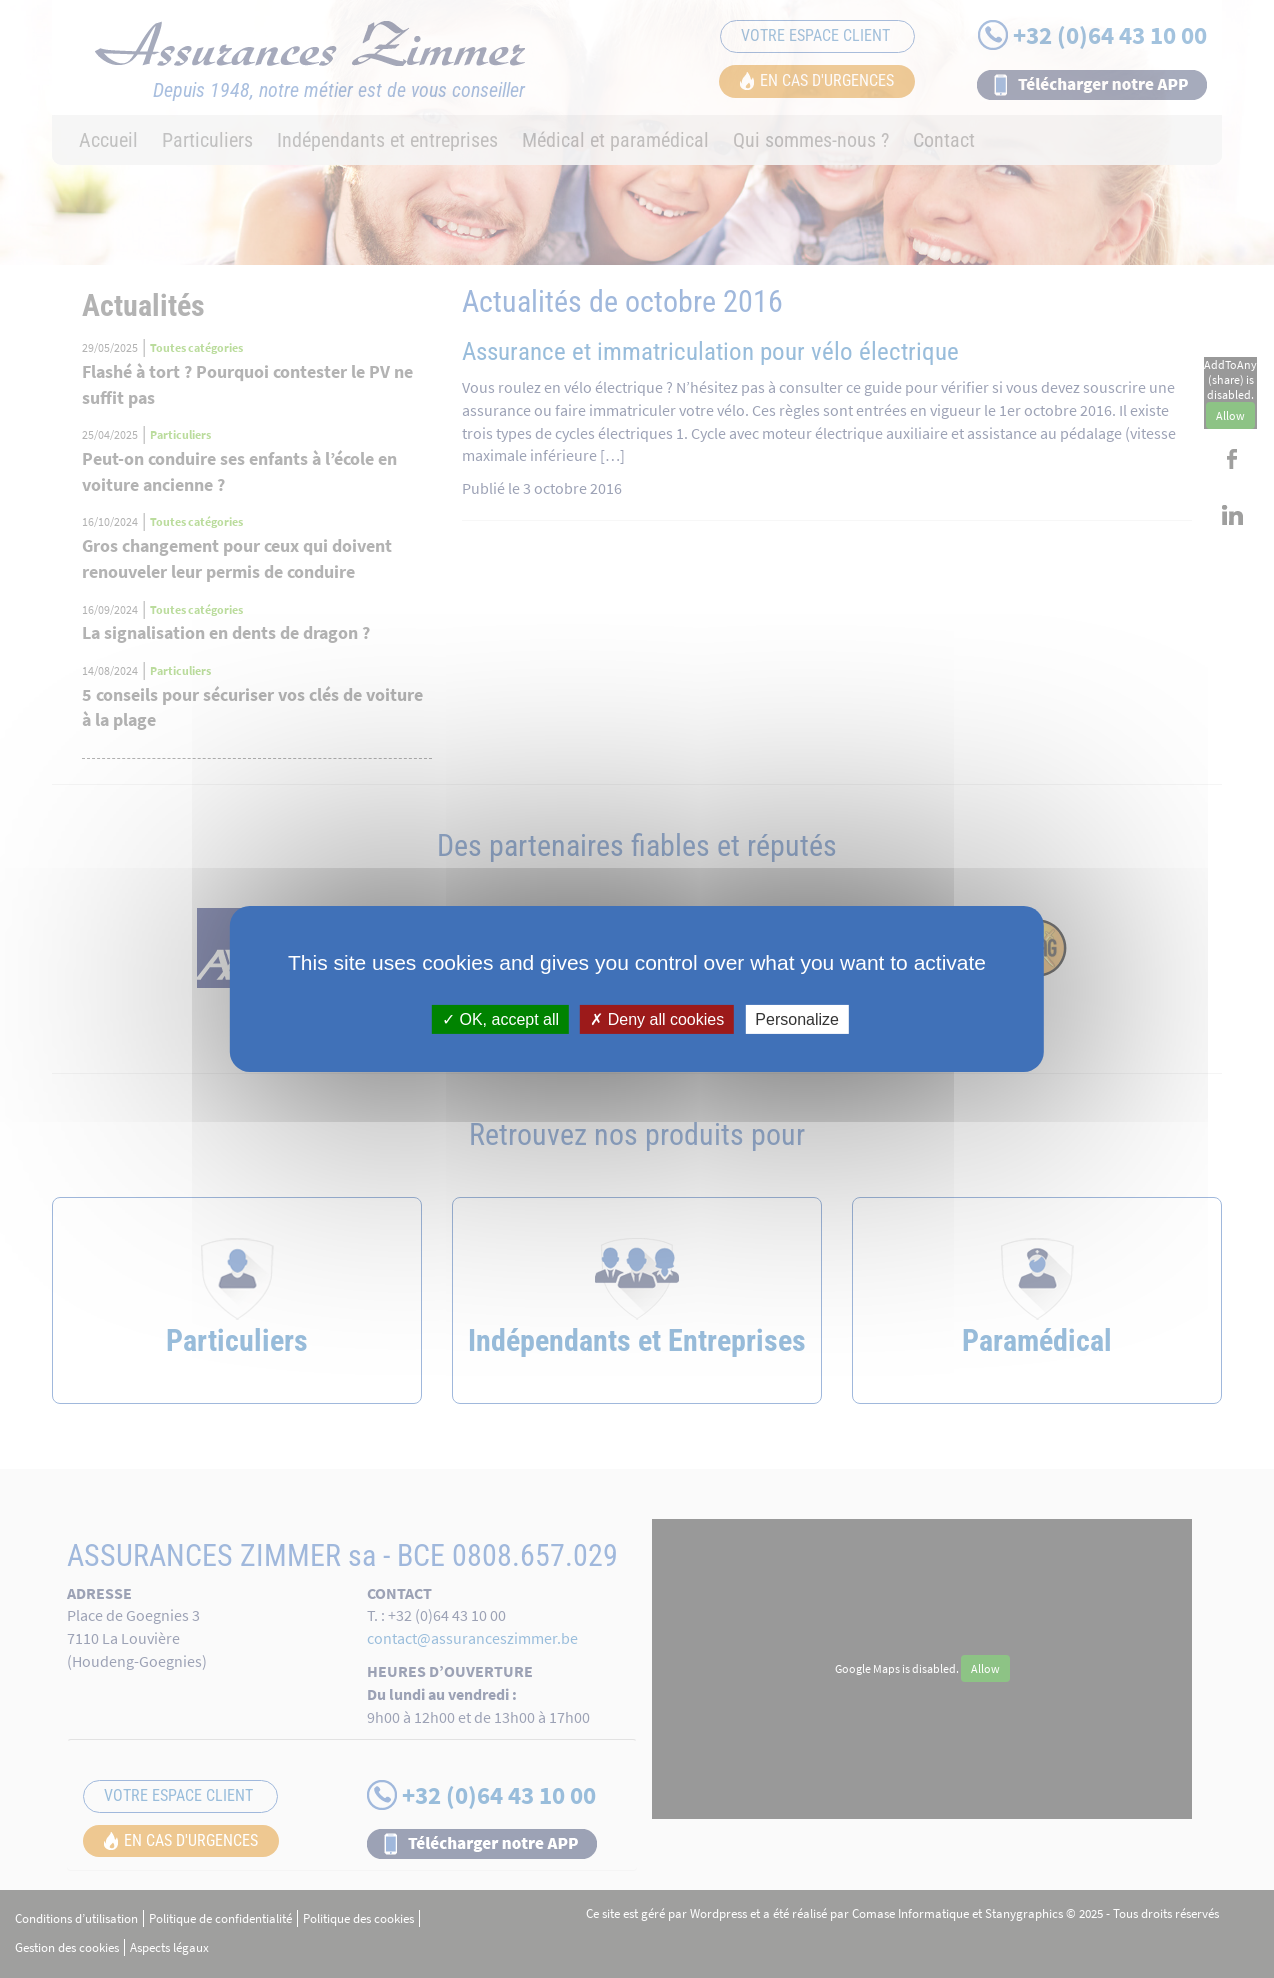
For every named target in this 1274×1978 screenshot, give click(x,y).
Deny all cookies (657, 1019)
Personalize (797, 1019)
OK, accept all (500, 1019)
